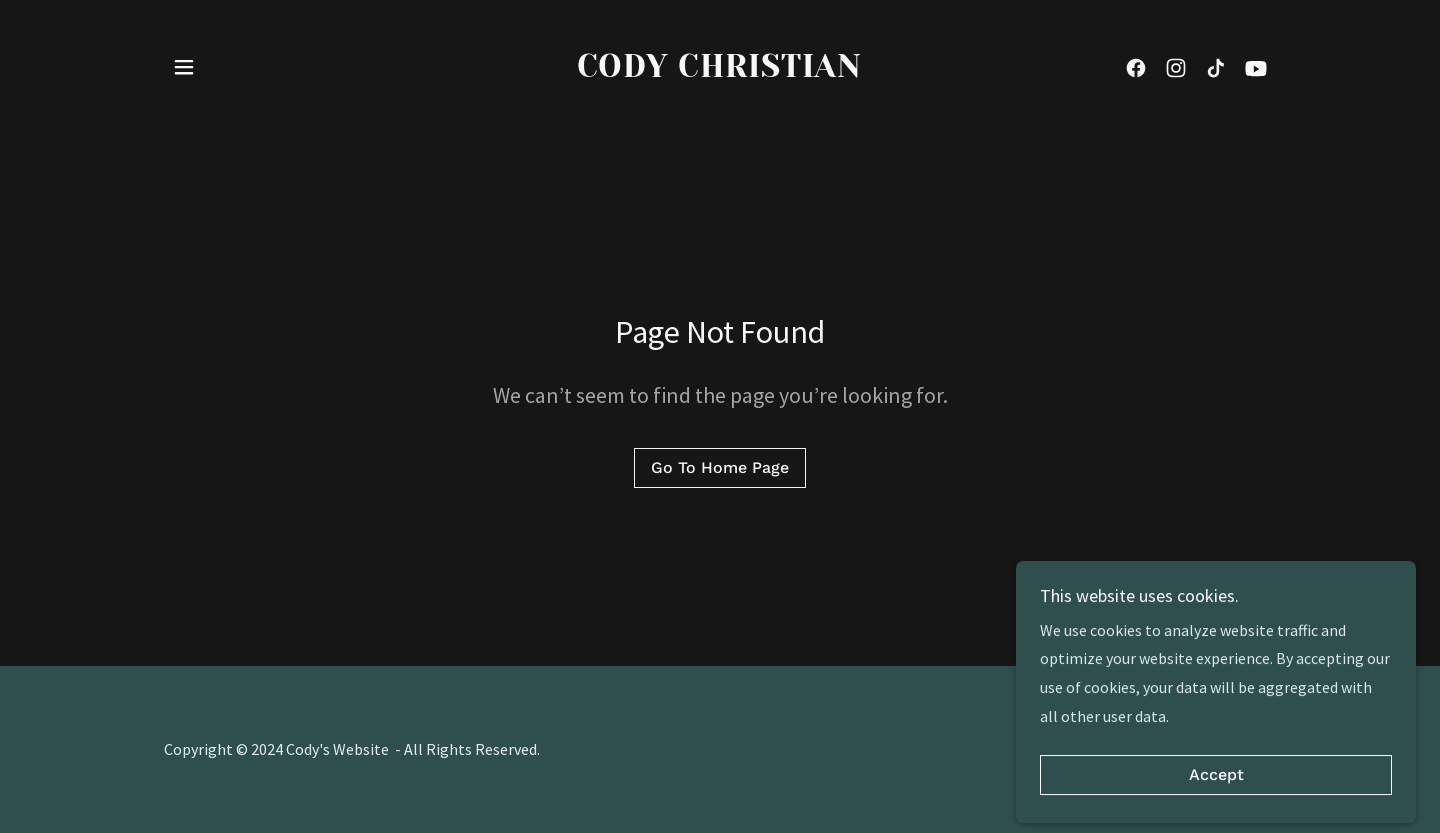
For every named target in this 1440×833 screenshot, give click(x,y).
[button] (184, 67)
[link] (720, 71)
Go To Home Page (720, 467)
